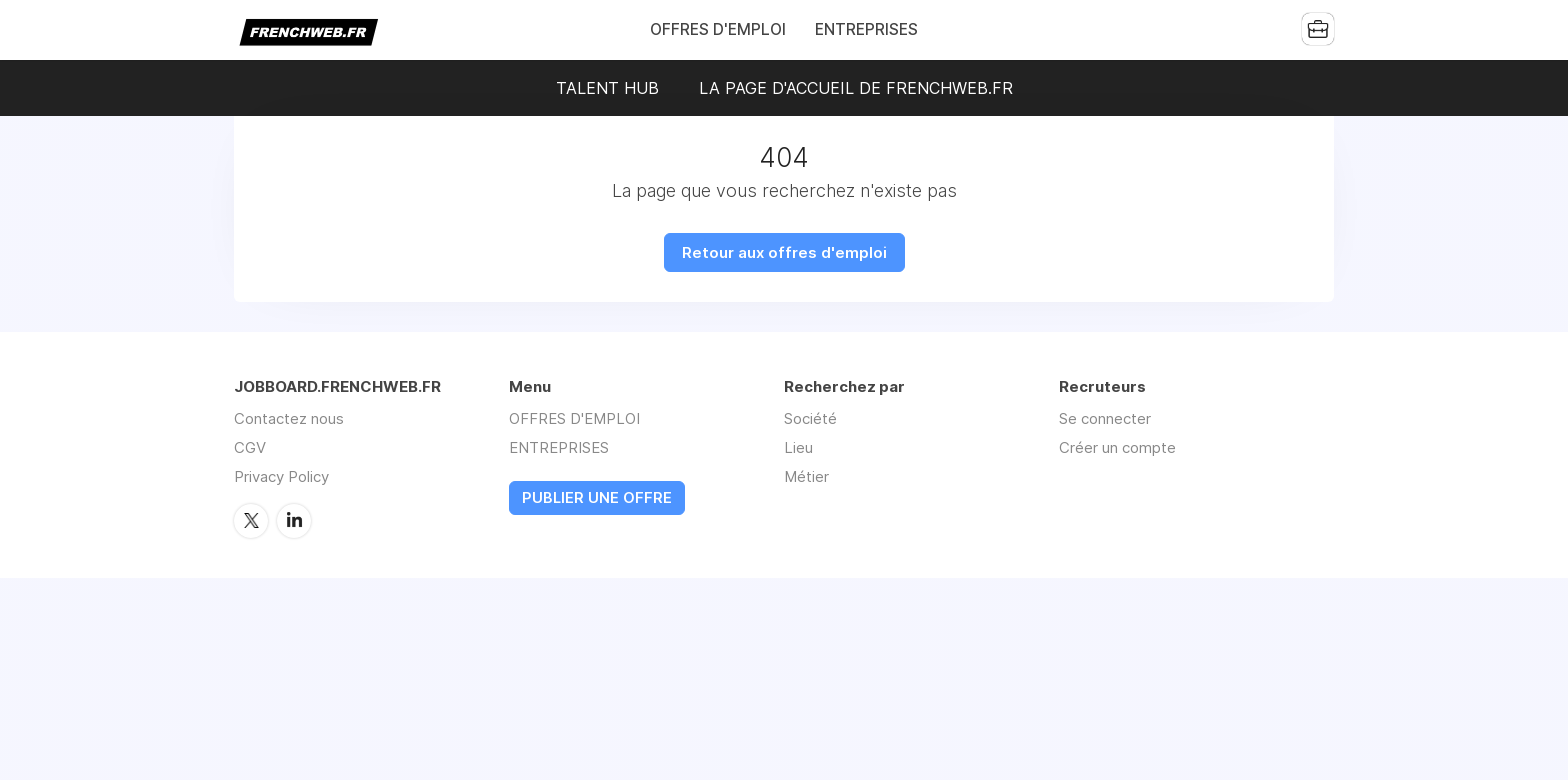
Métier (806, 476)
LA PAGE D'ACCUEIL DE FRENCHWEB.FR (856, 88)
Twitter (251, 521)
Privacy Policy (281, 476)
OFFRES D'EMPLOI (718, 29)
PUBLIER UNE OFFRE (597, 498)
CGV (250, 447)
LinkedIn (294, 521)
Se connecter (1105, 418)
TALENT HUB (607, 88)
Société (810, 418)
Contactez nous (289, 418)
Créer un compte (1117, 447)
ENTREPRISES (866, 29)
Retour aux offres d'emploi (784, 252)
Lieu (798, 447)
